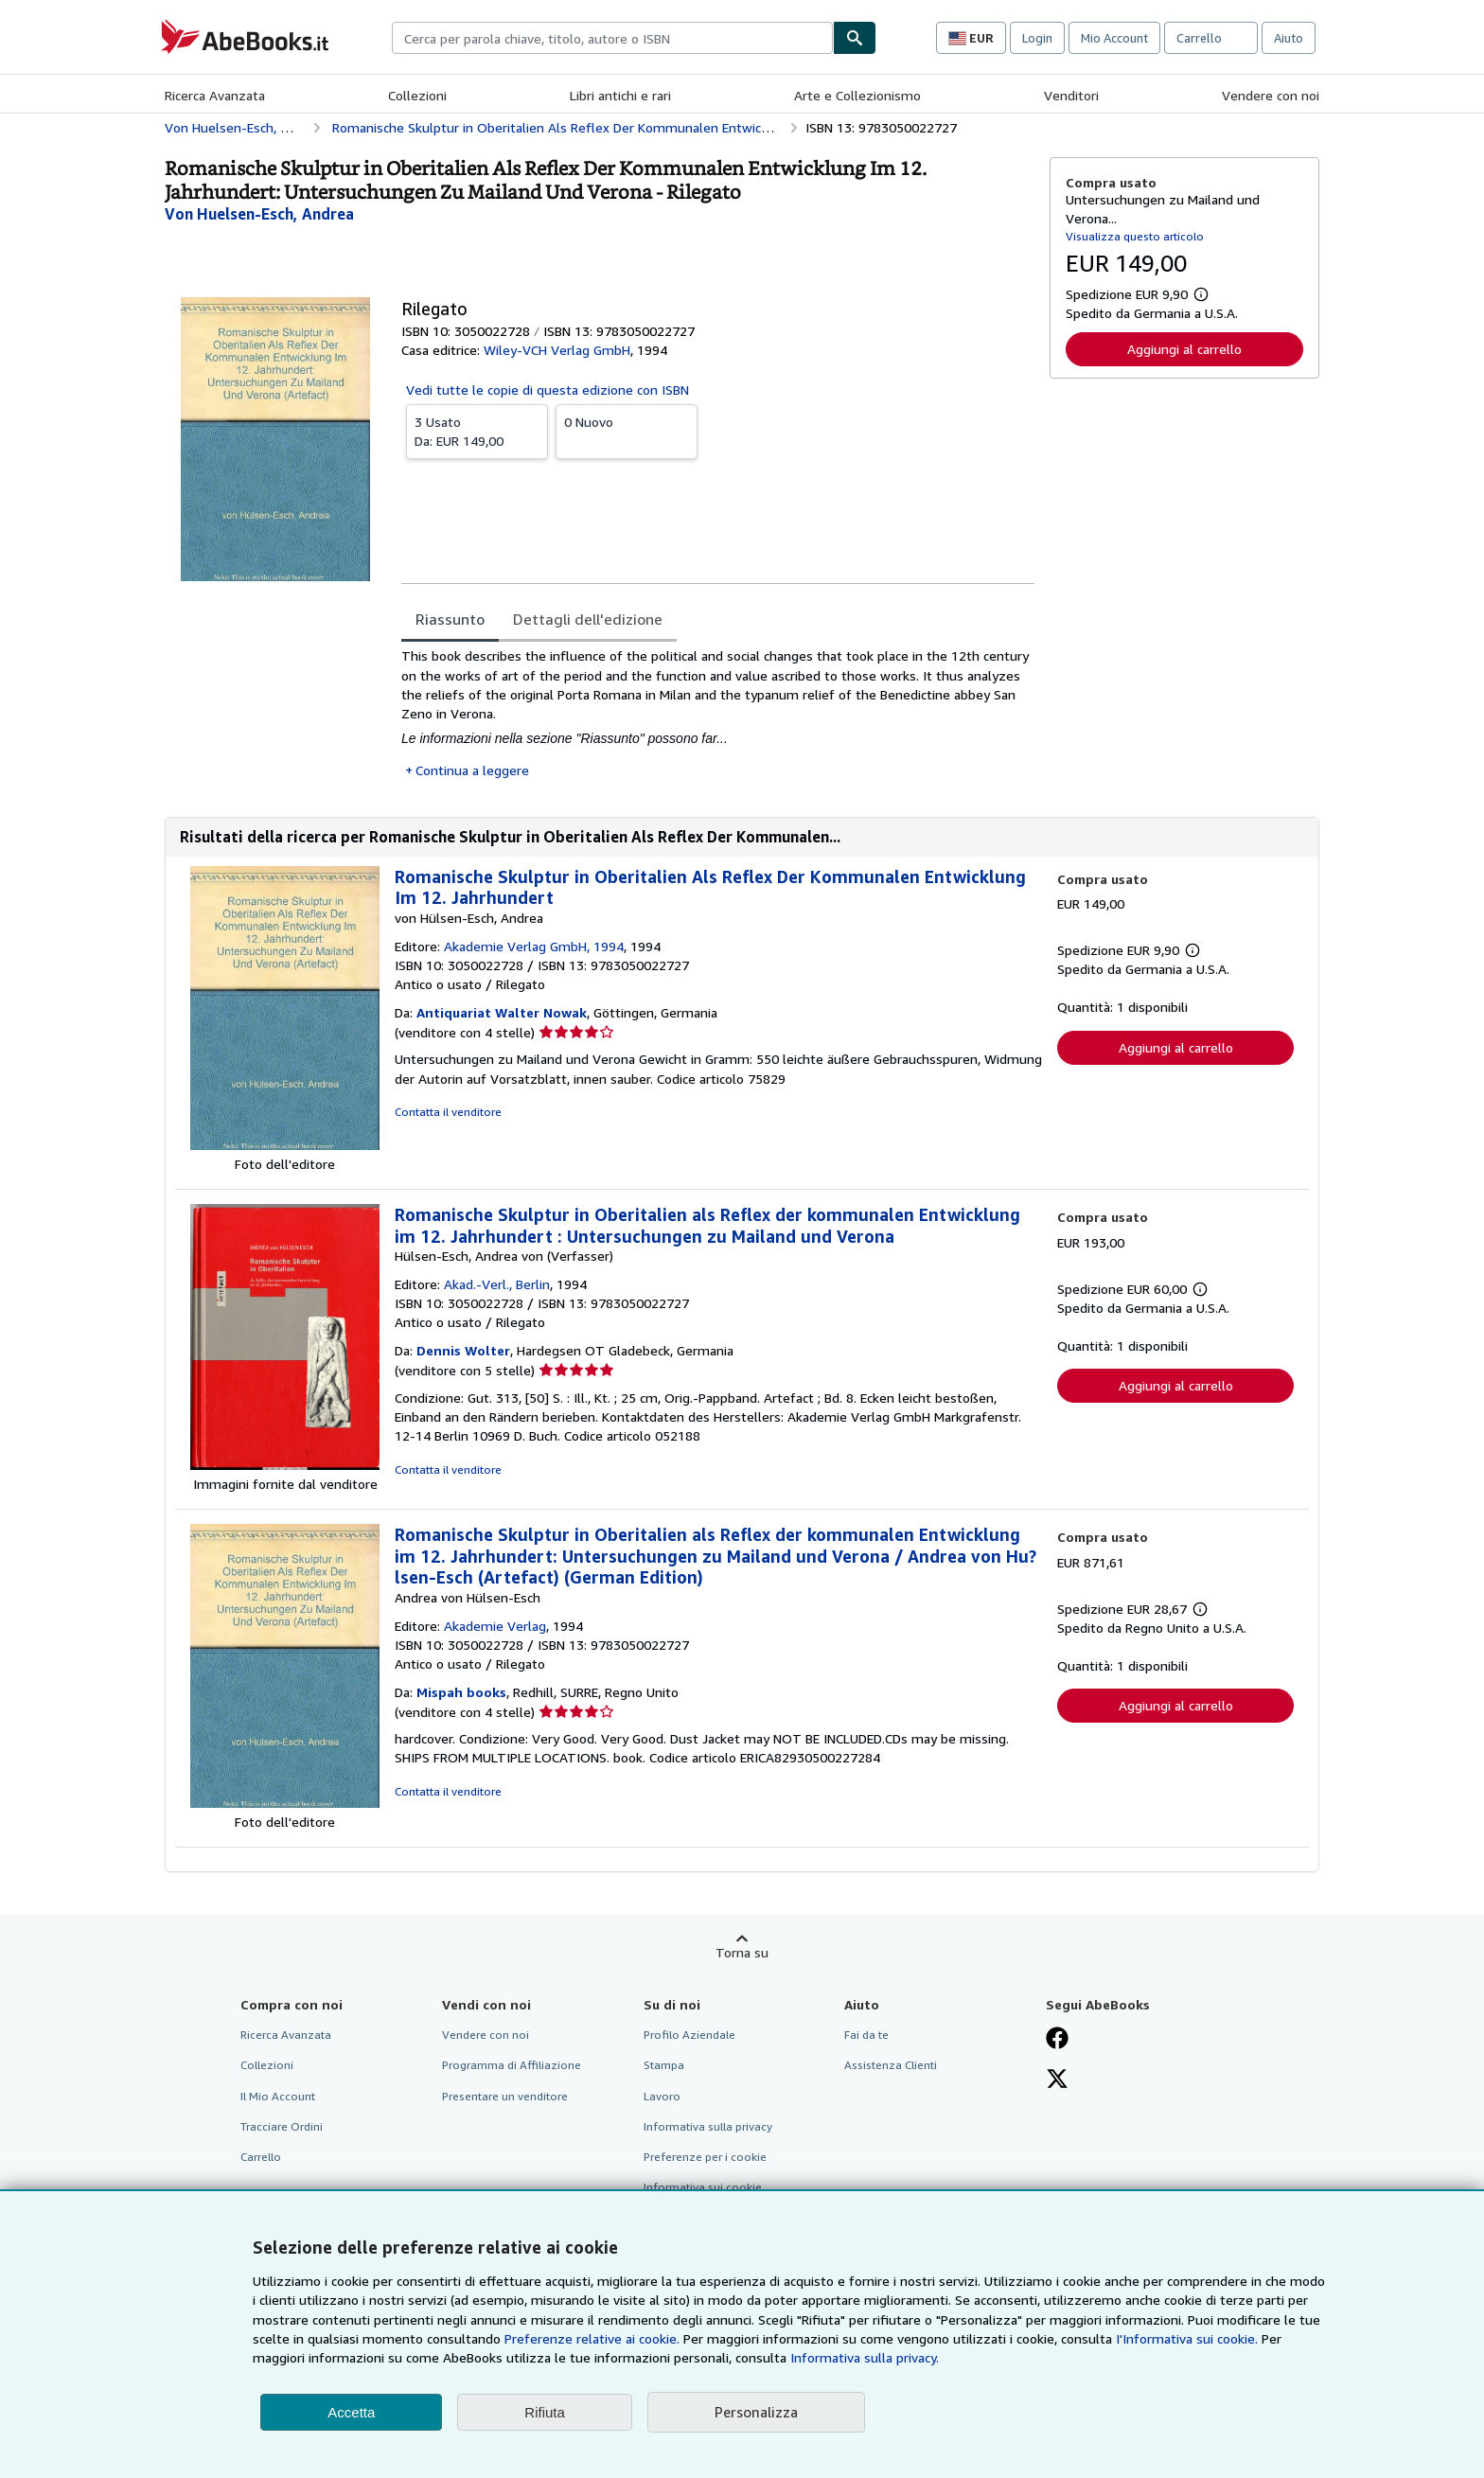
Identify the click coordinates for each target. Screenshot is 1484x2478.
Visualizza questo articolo (1135, 236)
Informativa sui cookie (703, 2187)
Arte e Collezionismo (857, 95)
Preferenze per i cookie (705, 2157)
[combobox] (612, 38)
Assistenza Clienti (890, 2065)
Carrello (260, 2157)
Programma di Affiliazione (511, 2065)
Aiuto (1288, 37)
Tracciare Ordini (281, 2126)
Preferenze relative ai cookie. (592, 2338)
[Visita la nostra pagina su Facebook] (1057, 2040)
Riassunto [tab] (450, 619)
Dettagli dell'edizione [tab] (587, 619)
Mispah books (461, 1692)
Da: (477, 431)
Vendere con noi (1270, 95)
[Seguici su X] (1057, 2080)
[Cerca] (854, 38)
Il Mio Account (277, 2096)
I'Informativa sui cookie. (1187, 2338)
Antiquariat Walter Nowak (501, 1012)
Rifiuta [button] (544, 2412)
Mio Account (1114, 37)
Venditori (1071, 95)
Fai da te (866, 2034)
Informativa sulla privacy (708, 2126)
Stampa (664, 2065)
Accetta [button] (351, 2412)
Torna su (742, 1952)
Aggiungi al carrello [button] (1184, 349)
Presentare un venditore (505, 2096)
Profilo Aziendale (689, 2034)
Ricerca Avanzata (215, 95)
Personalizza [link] (756, 2411)
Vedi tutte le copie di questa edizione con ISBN (547, 389)
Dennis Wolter (463, 1350)
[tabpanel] (717, 712)
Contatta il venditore (448, 1112)
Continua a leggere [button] (472, 770)
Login (1037, 37)
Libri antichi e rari (620, 95)
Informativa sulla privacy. (864, 2357)
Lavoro (662, 2096)
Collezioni (417, 95)
